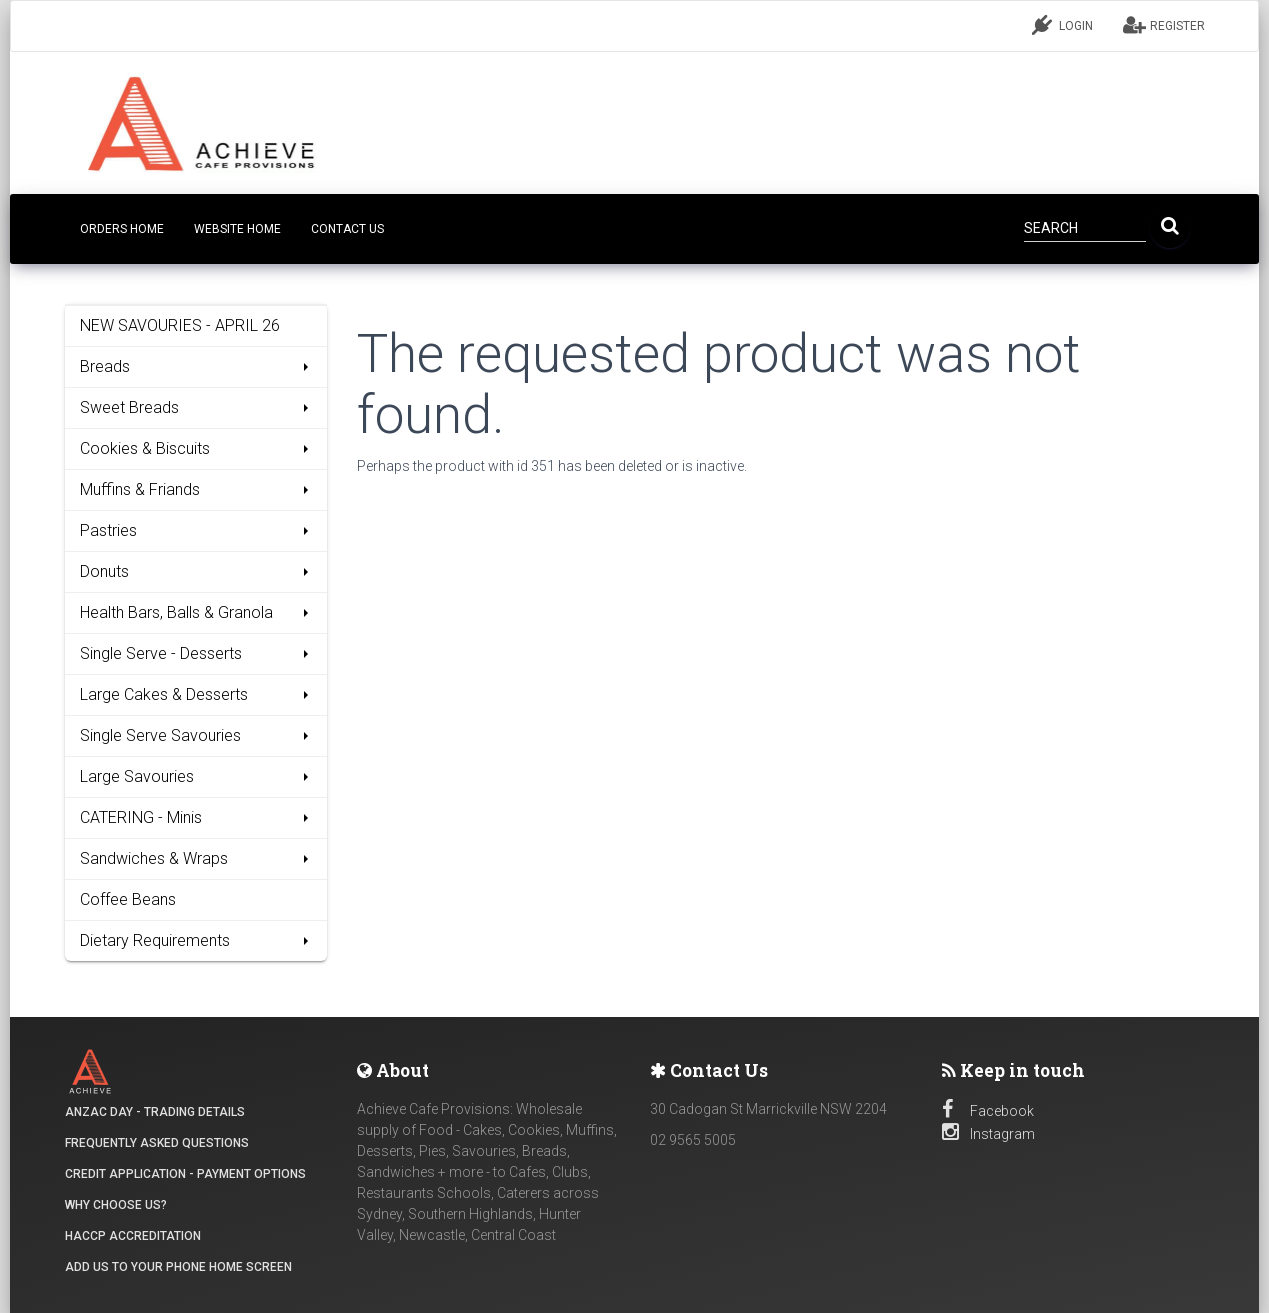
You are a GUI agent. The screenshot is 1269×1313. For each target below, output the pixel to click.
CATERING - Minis (196, 817)
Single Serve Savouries (196, 735)
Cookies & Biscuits (196, 448)
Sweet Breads (196, 407)
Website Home (237, 229)
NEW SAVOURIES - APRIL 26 (180, 325)
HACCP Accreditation (133, 1236)
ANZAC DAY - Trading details (155, 1112)
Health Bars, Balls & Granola (196, 612)
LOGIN (1062, 25)
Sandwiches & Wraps (196, 858)
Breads (196, 366)
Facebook (988, 1111)
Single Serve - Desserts (196, 653)
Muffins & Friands (196, 489)
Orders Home (122, 229)
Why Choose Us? (116, 1205)
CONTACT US (347, 229)
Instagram (988, 1134)
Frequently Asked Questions (157, 1143)
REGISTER (1164, 25)
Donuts (196, 571)
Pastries (196, 530)
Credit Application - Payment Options (185, 1174)
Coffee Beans (128, 899)
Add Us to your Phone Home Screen (178, 1267)
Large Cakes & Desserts (196, 694)
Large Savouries (196, 776)
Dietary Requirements (196, 940)
